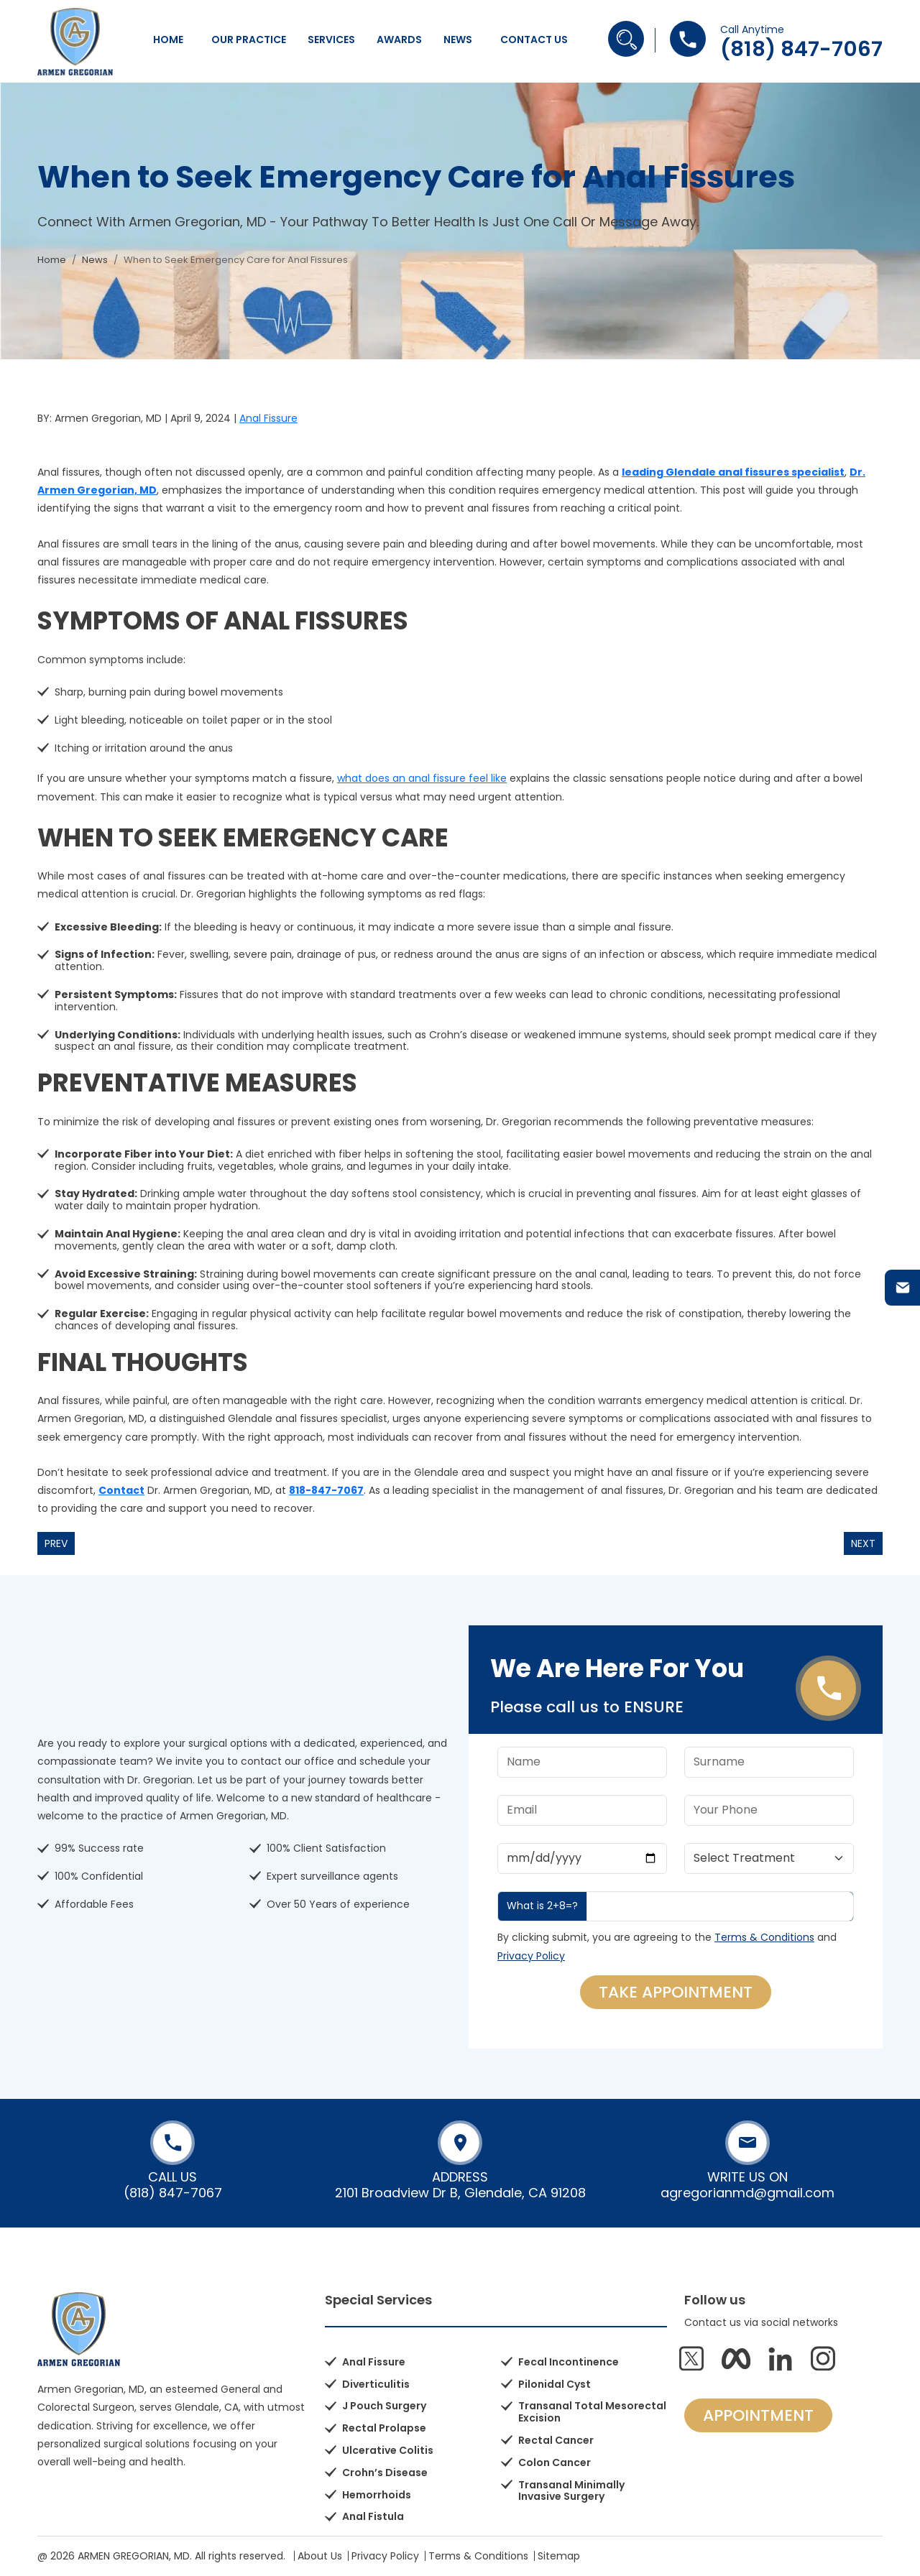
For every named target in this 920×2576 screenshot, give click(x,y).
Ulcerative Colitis (387, 2450)
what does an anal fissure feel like (422, 778)
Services (331, 39)
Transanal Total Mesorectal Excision (592, 2412)
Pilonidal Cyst (554, 2384)
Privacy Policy (531, 1956)
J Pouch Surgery (384, 2406)
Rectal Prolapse (384, 2428)
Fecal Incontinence (568, 2362)
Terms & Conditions (764, 1937)
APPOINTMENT (758, 2415)
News (457, 39)
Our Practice (248, 39)
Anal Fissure (268, 418)
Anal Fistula (373, 2516)
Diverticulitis (376, 2384)
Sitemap (559, 2556)
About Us (320, 2556)
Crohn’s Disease (385, 2472)
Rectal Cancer (556, 2440)
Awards (399, 39)
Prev (56, 1543)
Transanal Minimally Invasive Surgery (571, 2491)
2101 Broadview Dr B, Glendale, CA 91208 (460, 2193)
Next (863, 1543)
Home (168, 39)
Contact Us (534, 39)
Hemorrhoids (376, 2495)
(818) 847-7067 (801, 48)
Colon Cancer (554, 2462)
